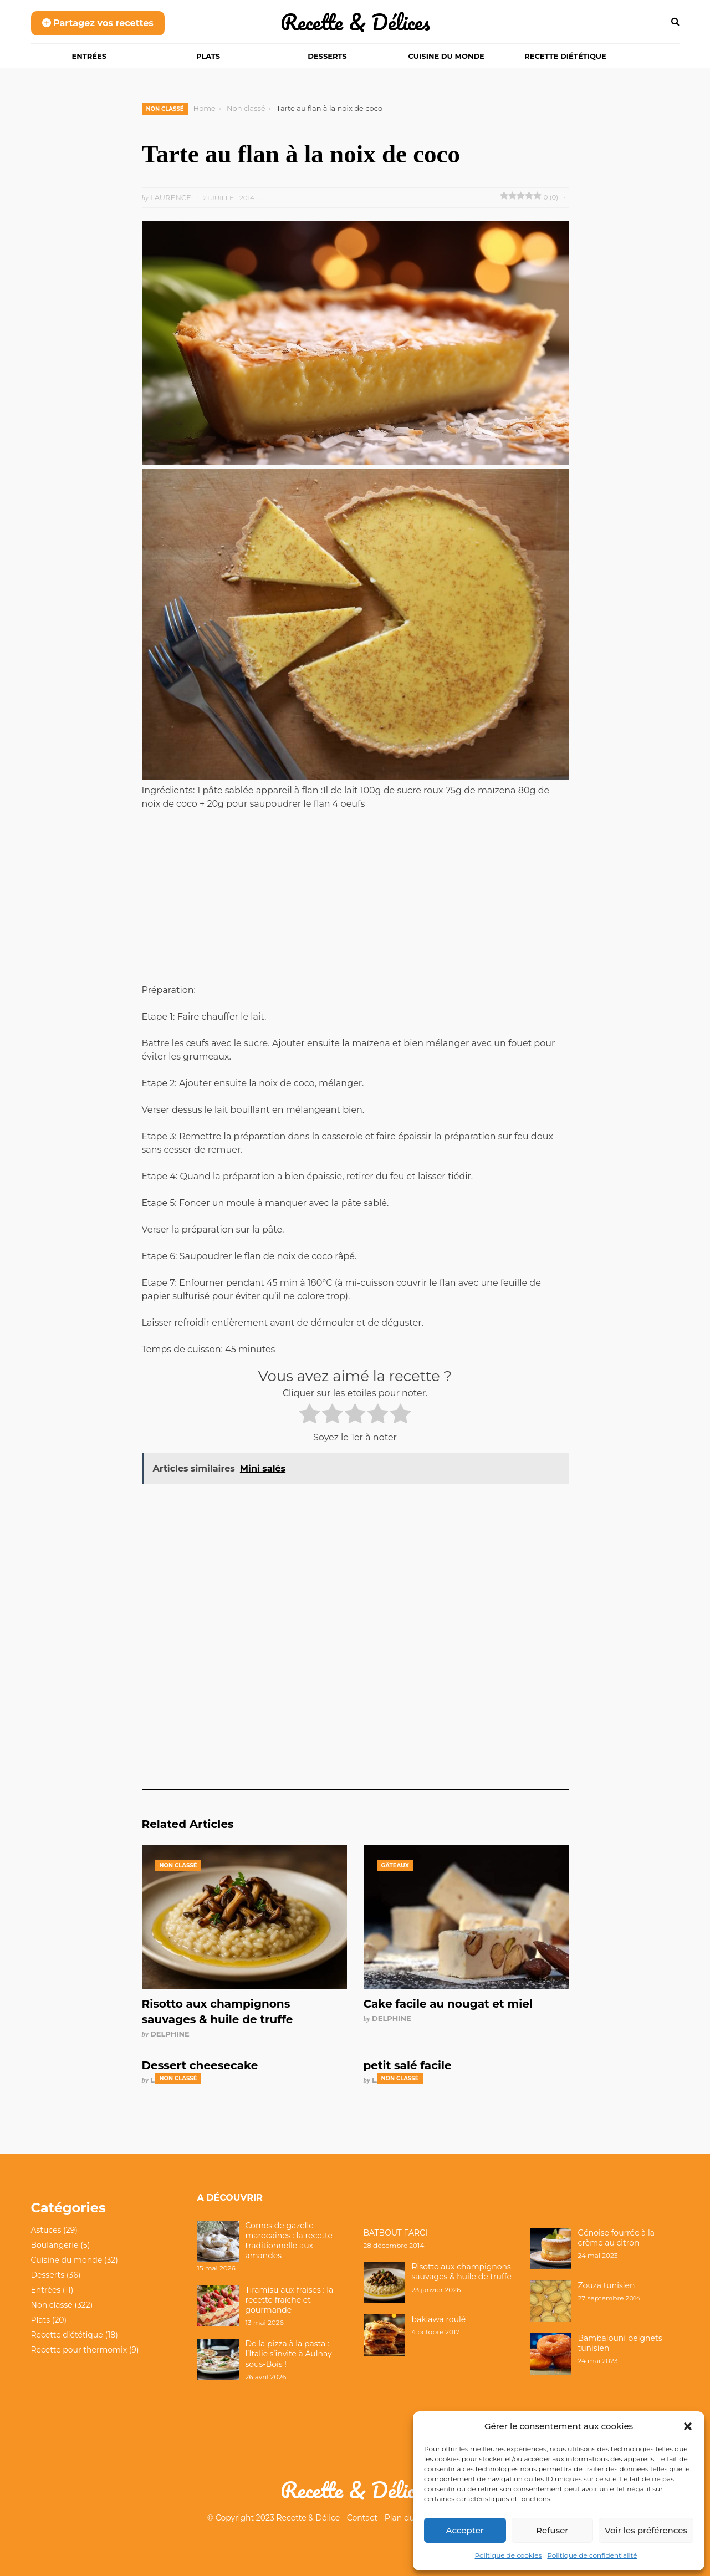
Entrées (89, 56)
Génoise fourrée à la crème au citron (616, 2238)
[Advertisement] (355, 901)
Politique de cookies (508, 2555)
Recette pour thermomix (79, 2350)
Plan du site (407, 2518)
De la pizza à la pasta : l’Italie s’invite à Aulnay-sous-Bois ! (290, 2354)
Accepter (465, 2530)
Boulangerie (55, 2245)
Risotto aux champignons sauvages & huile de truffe (462, 2272)
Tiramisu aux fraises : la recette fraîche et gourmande (290, 2300)
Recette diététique (565, 56)
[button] (687, 2426)
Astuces (46, 2230)
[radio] (309, 1415)
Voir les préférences (646, 2530)
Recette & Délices (355, 21)
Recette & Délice (308, 2518)
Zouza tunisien (606, 2285)
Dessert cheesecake (200, 2065)
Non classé (165, 109)
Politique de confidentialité (592, 2555)
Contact (362, 2518)
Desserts (327, 56)
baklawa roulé (439, 2319)
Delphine (170, 2033)
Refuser (552, 2530)
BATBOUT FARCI (396, 2233)
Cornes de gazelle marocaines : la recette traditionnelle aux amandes (289, 2241)
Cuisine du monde (446, 56)
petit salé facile (408, 2065)
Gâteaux (395, 1865)
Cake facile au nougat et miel (448, 2003)
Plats (208, 56)
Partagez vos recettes (98, 23)
